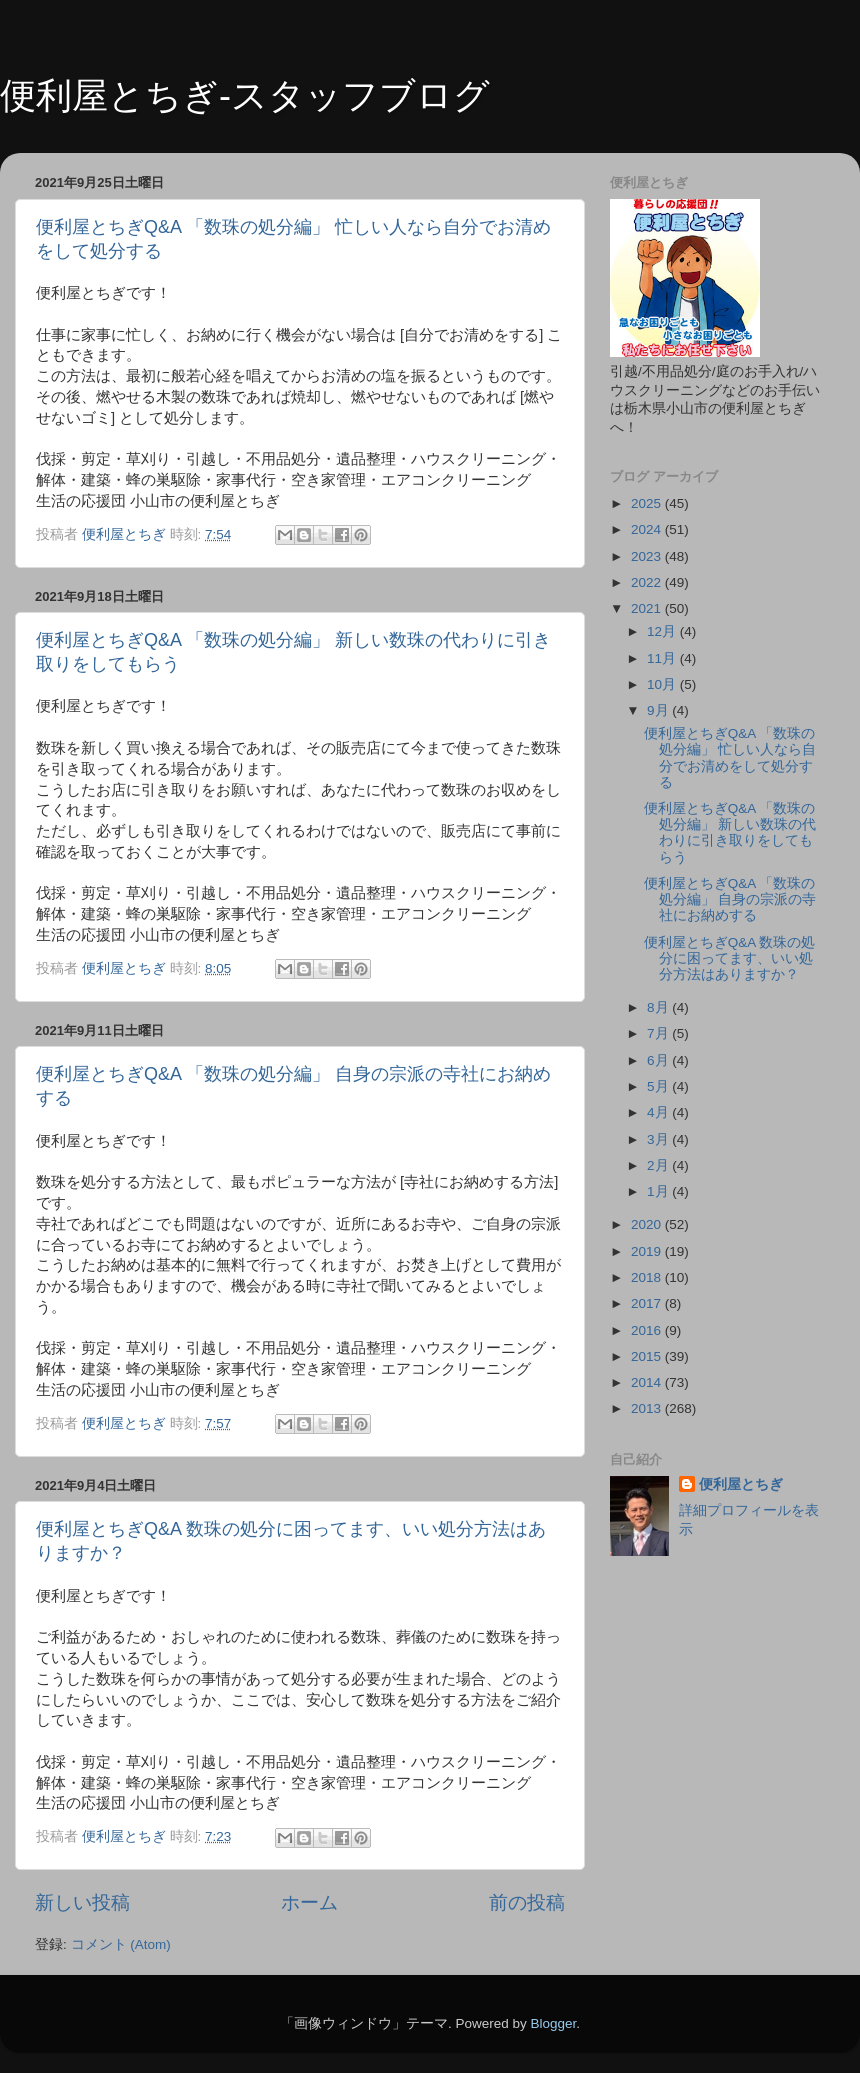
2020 (648, 1224)
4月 (659, 1112)
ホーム (309, 1902)
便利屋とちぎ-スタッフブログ (245, 95)
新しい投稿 (82, 1902)
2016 (648, 1330)
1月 (659, 1191)
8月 (659, 1007)
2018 (648, 1277)
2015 (648, 1356)
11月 (663, 658)
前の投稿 (527, 1902)
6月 (659, 1060)
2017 (648, 1303)
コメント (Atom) (121, 1944)
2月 (659, 1165)
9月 (659, 710)
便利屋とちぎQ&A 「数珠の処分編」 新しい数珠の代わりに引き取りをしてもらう (730, 833)
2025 (648, 503)
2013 (648, 1408)
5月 (659, 1086)
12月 (663, 631)
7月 (659, 1033)
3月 (659, 1139)
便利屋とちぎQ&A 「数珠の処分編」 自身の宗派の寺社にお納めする (730, 899)
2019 (648, 1251)
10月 (663, 684)
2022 (648, 582)
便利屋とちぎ (741, 1484)
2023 (648, 556)
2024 (648, 529)
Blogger (553, 2023)
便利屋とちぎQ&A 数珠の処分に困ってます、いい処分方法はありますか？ (730, 958)
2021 (648, 608)
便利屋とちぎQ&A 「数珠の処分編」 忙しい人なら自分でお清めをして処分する (730, 758)
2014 (648, 1382)
